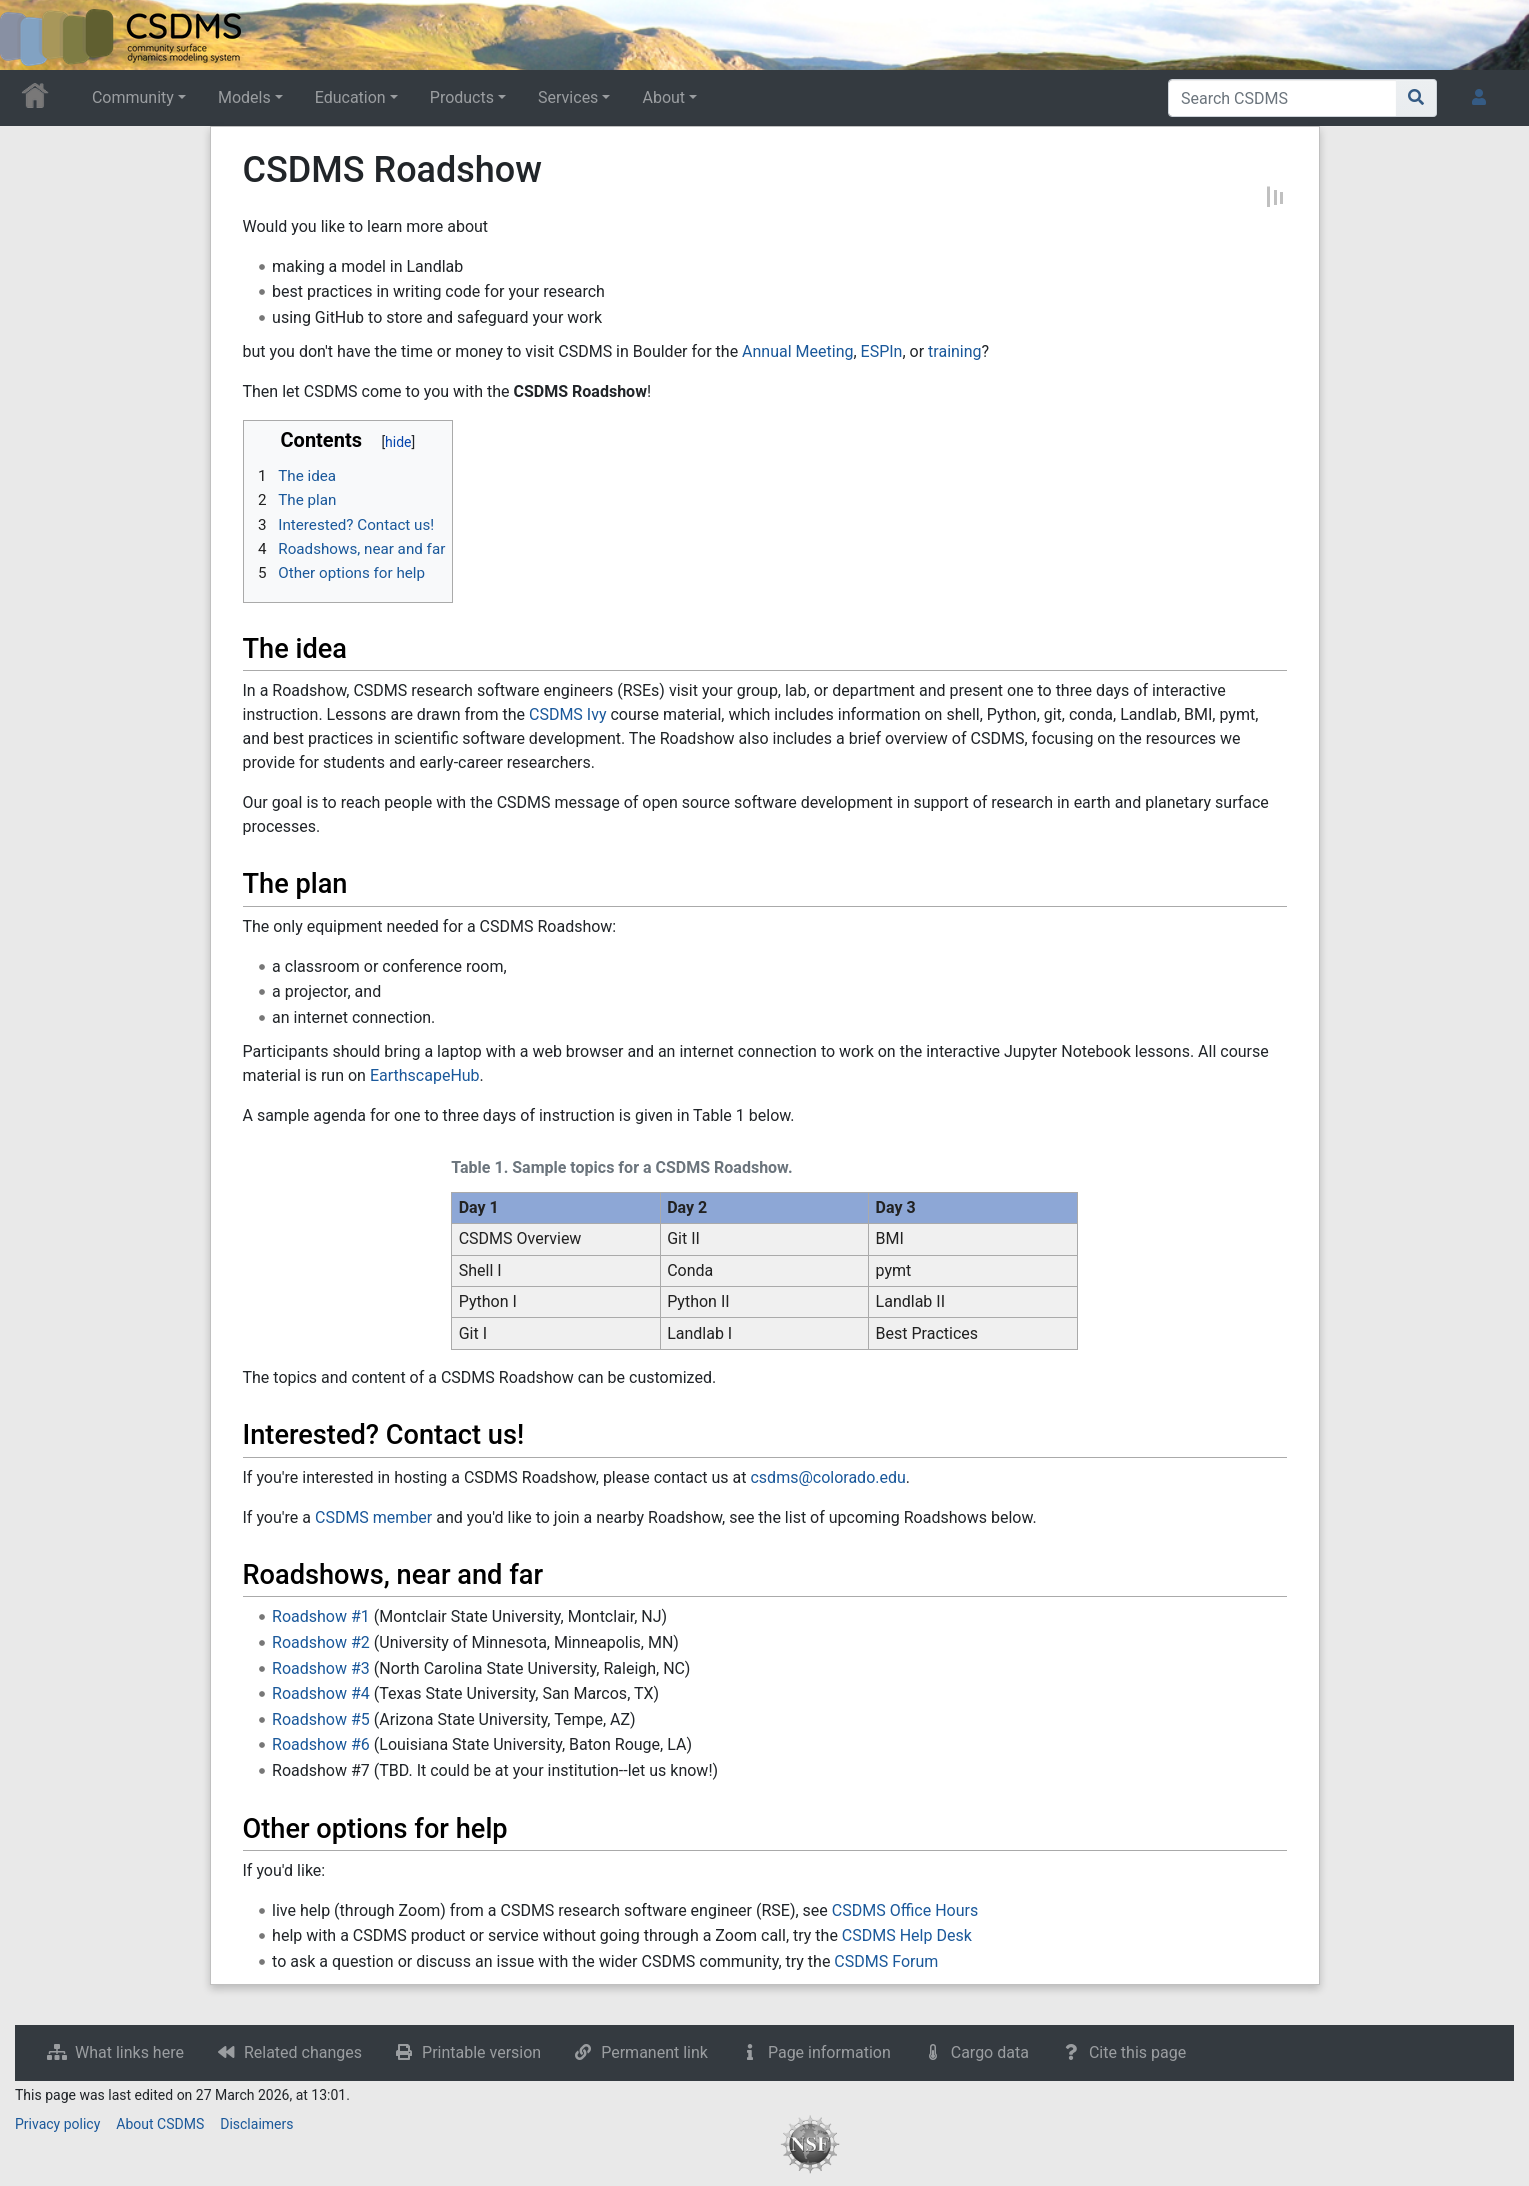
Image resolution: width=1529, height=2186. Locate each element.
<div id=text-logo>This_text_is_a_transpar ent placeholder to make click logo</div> (32, 35)
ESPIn (882, 351)
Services (568, 97)
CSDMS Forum (886, 1961)
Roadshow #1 (321, 1616)
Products (462, 97)
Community (133, 97)
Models (244, 97)
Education (350, 97)
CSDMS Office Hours (905, 1910)
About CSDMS (160, 2124)
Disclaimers (256, 2124)
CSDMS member (373, 1517)
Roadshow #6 (321, 1744)
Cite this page (1137, 2052)
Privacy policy (57, 2124)
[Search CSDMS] (1282, 98)
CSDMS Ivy (568, 714)
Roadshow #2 (321, 1642)
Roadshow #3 (321, 1668)
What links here (129, 2052)
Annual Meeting (797, 351)
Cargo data (990, 2052)
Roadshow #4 (321, 1693)
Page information (829, 2052)
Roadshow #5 (321, 1719)
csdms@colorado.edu (827, 1477)
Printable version (481, 2052)
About (663, 97)
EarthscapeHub (425, 1075)
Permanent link (654, 2052)
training (954, 351)
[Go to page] (1416, 98)
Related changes (303, 2052)
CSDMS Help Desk (907, 1935)
